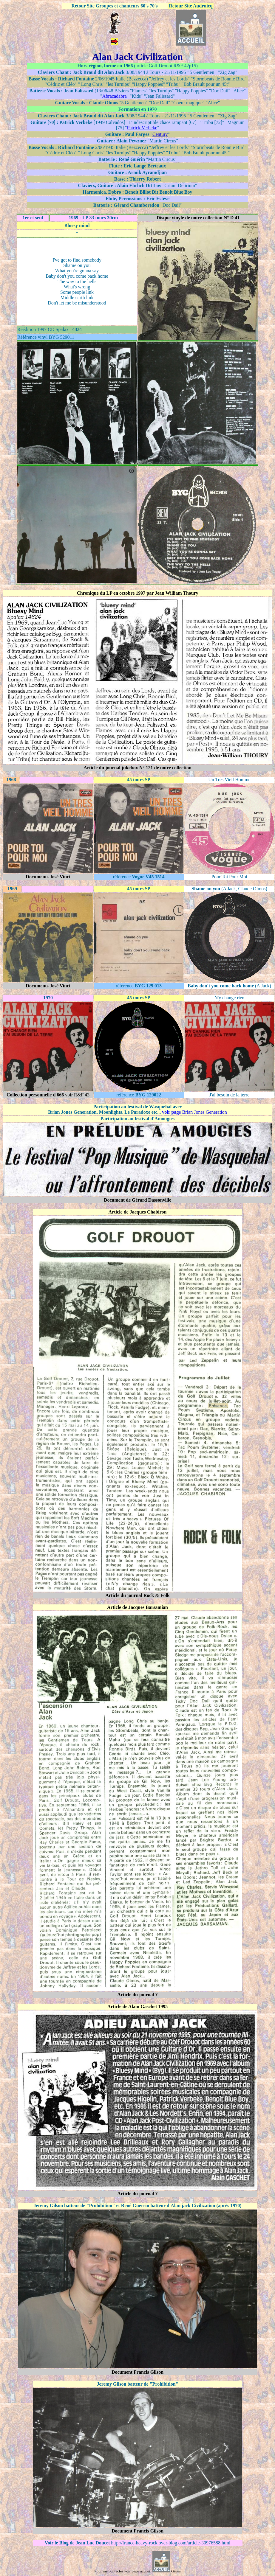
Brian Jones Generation (204, 1112)
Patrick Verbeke (142, 127)
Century (160, 134)
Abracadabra (114, 96)
